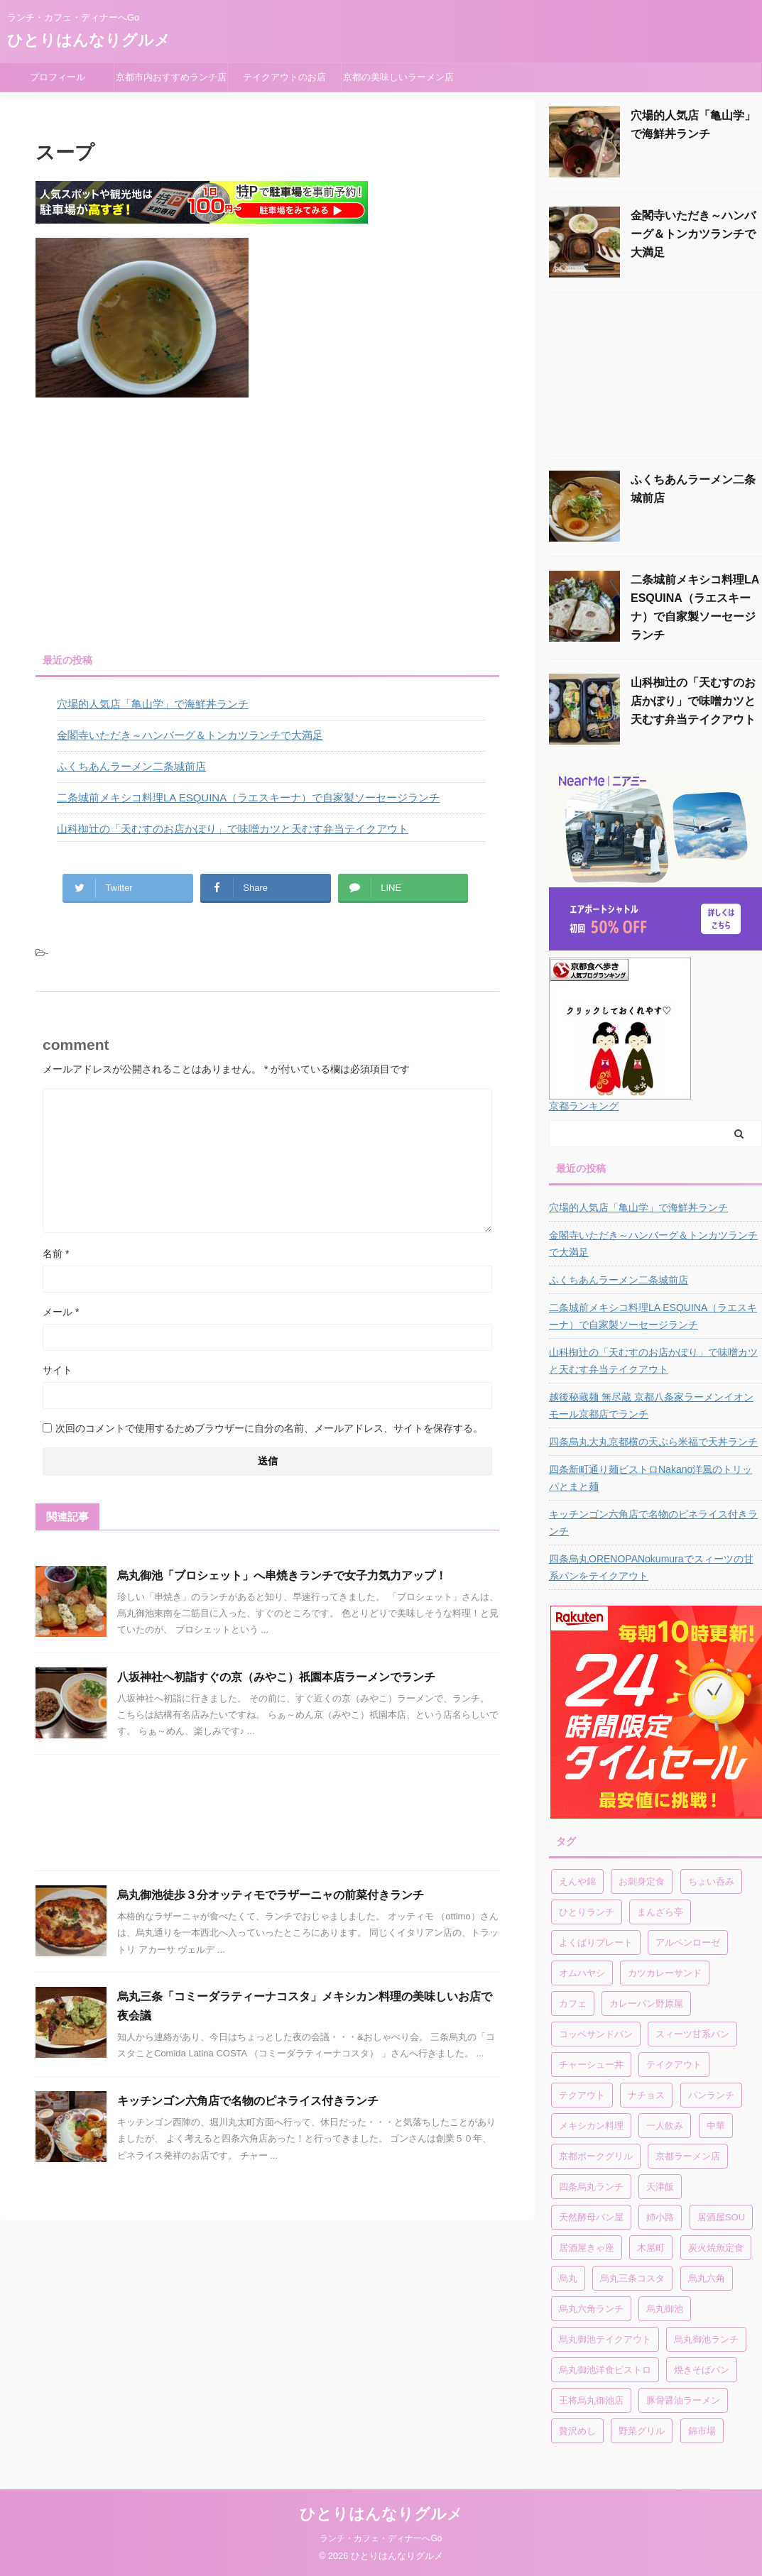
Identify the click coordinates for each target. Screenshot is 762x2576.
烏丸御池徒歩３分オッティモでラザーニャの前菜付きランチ (270, 1895)
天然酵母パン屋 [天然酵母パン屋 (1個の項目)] (591, 2217)
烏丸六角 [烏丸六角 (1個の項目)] (706, 2278)
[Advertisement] (266, 525)
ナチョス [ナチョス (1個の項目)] (646, 2095)
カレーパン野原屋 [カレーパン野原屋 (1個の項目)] (646, 2003)
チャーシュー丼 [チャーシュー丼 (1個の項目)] (591, 2064)
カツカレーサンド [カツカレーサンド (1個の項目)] (665, 1973)
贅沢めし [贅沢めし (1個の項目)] (577, 2431)
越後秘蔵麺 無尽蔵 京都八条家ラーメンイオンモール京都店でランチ (651, 1405)
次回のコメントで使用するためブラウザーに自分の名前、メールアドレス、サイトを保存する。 (269, 1428)
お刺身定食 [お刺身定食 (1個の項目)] (642, 1881)
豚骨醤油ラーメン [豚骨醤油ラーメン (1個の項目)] (683, 2400)
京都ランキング (584, 1106)
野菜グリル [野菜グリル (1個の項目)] (642, 2431)
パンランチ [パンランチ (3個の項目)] (711, 2095)
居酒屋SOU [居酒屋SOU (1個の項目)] (721, 2217)
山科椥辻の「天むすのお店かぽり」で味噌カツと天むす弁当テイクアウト (232, 829)
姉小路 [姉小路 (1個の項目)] (660, 2217)
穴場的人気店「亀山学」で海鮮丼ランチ (153, 704)
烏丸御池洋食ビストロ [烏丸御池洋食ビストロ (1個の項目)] (605, 2369)
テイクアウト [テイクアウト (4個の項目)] (674, 2064)
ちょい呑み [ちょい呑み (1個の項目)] (711, 1881)
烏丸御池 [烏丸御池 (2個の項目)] (664, 2308)
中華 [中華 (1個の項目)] (716, 2125)
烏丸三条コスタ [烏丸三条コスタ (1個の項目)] (632, 2278)
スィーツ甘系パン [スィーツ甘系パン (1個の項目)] (692, 2034)
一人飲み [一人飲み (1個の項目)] (664, 2125)
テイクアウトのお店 (284, 77)
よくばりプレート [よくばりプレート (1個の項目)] (596, 1942)
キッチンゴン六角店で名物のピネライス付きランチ (248, 2101)
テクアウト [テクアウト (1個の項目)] (582, 2095)
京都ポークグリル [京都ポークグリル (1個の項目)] (596, 2156)
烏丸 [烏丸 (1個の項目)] (568, 2278)
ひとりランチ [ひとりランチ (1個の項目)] (586, 1912)
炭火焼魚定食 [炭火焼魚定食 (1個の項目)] (716, 2247)
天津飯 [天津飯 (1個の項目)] (660, 2186)
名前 (56, 1253)
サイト (57, 1370)
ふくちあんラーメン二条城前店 (131, 766)
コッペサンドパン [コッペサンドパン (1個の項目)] (596, 2034)
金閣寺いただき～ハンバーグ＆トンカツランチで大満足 (190, 735)
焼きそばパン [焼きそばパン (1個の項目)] (701, 2369)
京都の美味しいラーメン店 (398, 77)
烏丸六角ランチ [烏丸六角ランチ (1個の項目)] (591, 2308)
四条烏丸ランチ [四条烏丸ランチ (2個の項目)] (591, 2186)
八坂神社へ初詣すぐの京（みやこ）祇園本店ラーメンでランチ (276, 1677)
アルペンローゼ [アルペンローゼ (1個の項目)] (687, 1942)
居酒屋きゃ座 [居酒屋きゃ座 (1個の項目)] (586, 2247)
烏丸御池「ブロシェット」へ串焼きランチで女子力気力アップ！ (282, 1575)
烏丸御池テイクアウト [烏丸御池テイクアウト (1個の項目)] (605, 2339)
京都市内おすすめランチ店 (171, 77)
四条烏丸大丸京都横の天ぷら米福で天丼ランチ (653, 1441)
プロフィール (62, 77)
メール (61, 1311)
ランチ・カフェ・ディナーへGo (381, 2538)
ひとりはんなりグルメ (88, 40)
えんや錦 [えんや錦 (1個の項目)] (577, 1881)
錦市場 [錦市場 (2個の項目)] (702, 2431)
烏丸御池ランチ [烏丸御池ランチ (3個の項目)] (706, 2339)
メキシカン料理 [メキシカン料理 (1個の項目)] (591, 2125)
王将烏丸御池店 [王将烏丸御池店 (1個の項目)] (591, 2400)
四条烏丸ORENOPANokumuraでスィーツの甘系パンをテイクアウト (651, 1567)
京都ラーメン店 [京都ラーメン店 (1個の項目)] (687, 2156)
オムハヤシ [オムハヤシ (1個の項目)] (582, 1973)
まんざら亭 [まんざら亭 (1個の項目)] (660, 1912)
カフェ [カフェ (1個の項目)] (573, 2003)
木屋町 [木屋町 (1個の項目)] (651, 2247)
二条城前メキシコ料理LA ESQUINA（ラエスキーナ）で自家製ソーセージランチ (248, 797)
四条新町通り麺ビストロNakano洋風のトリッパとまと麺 (650, 1478)
